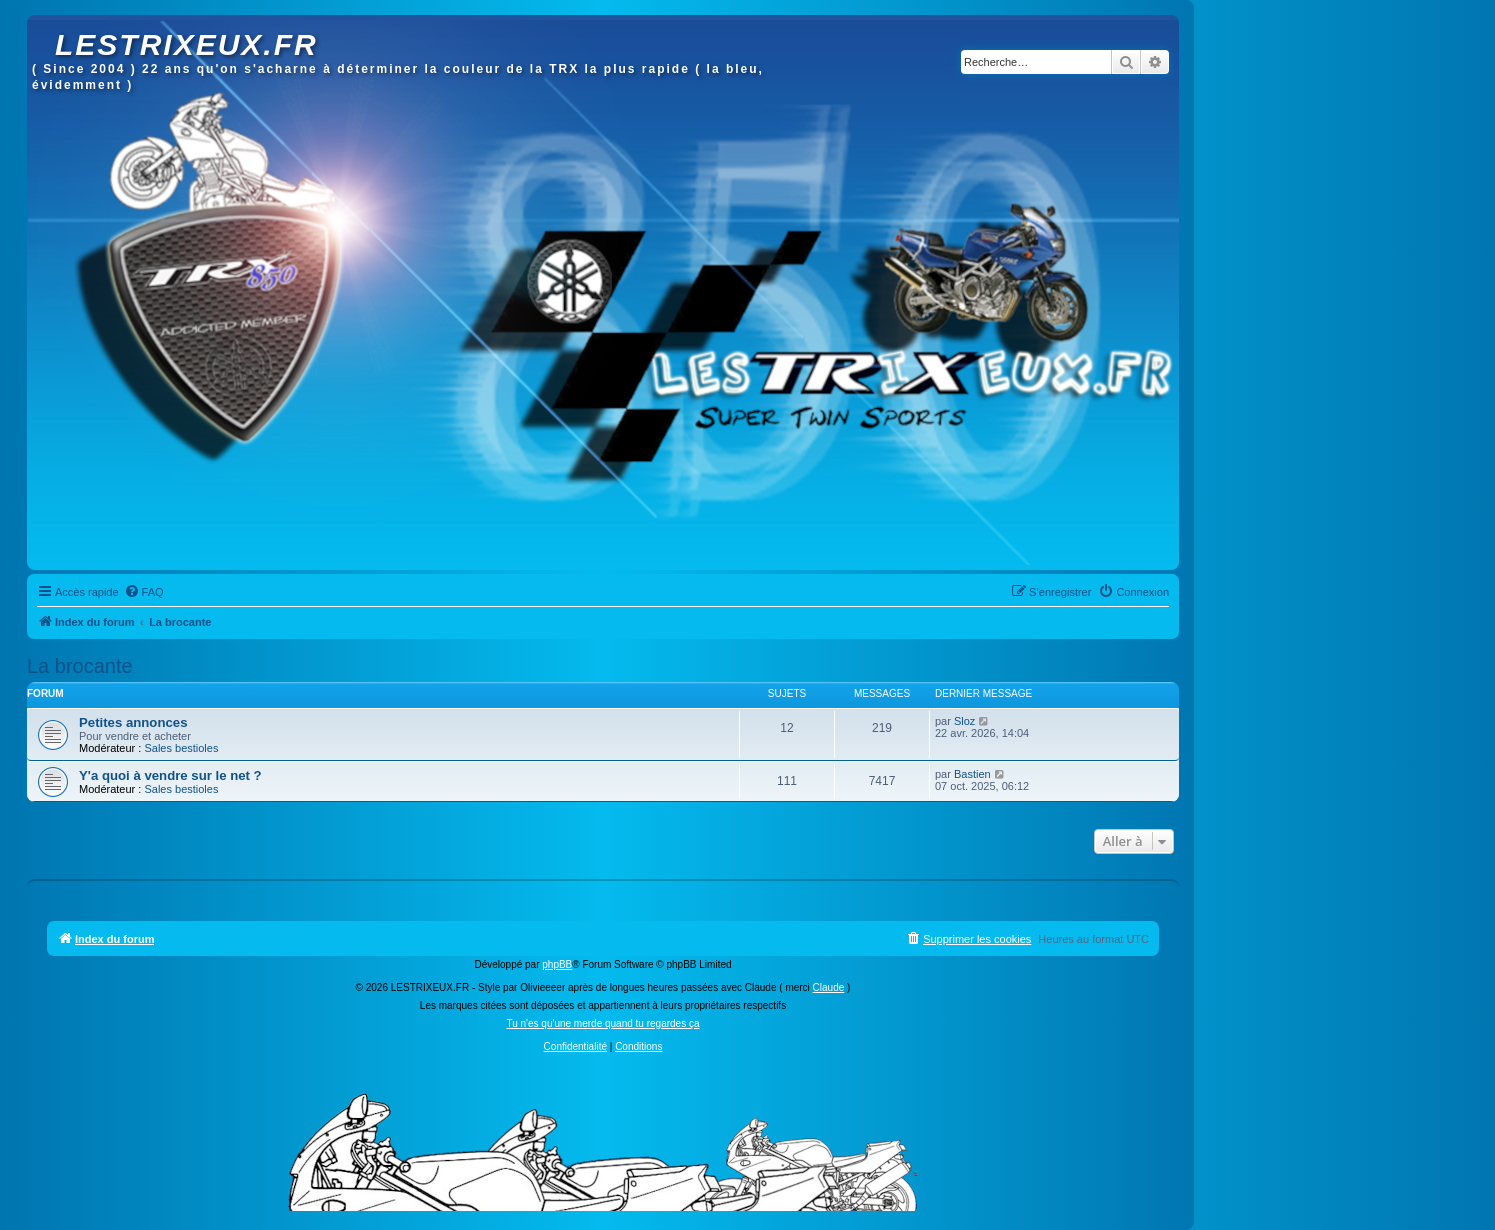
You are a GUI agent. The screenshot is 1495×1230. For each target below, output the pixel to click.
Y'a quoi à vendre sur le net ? (170, 775)
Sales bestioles (181, 748)
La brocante (80, 666)
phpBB (557, 964)
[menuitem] (144, 592)
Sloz (964, 721)
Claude (829, 987)
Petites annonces (133, 722)
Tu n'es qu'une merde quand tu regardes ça (602, 1023)
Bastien (972, 774)
